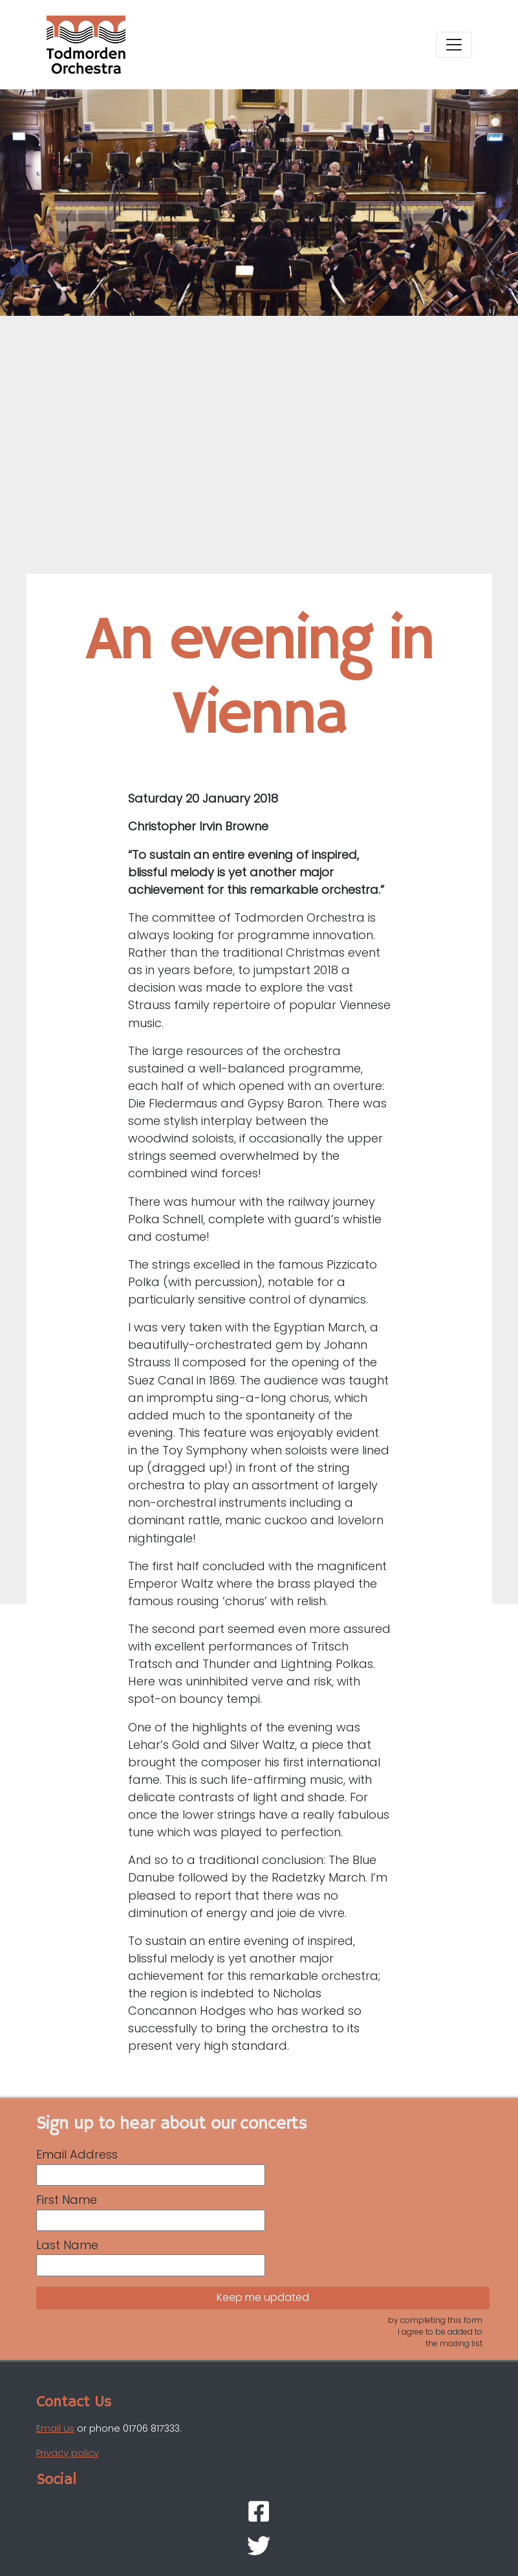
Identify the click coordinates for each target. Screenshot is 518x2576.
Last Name (67, 2245)
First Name (66, 2200)
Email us (55, 2428)
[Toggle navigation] (454, 45)
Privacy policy (67, 2453)
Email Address (77, 2154)
